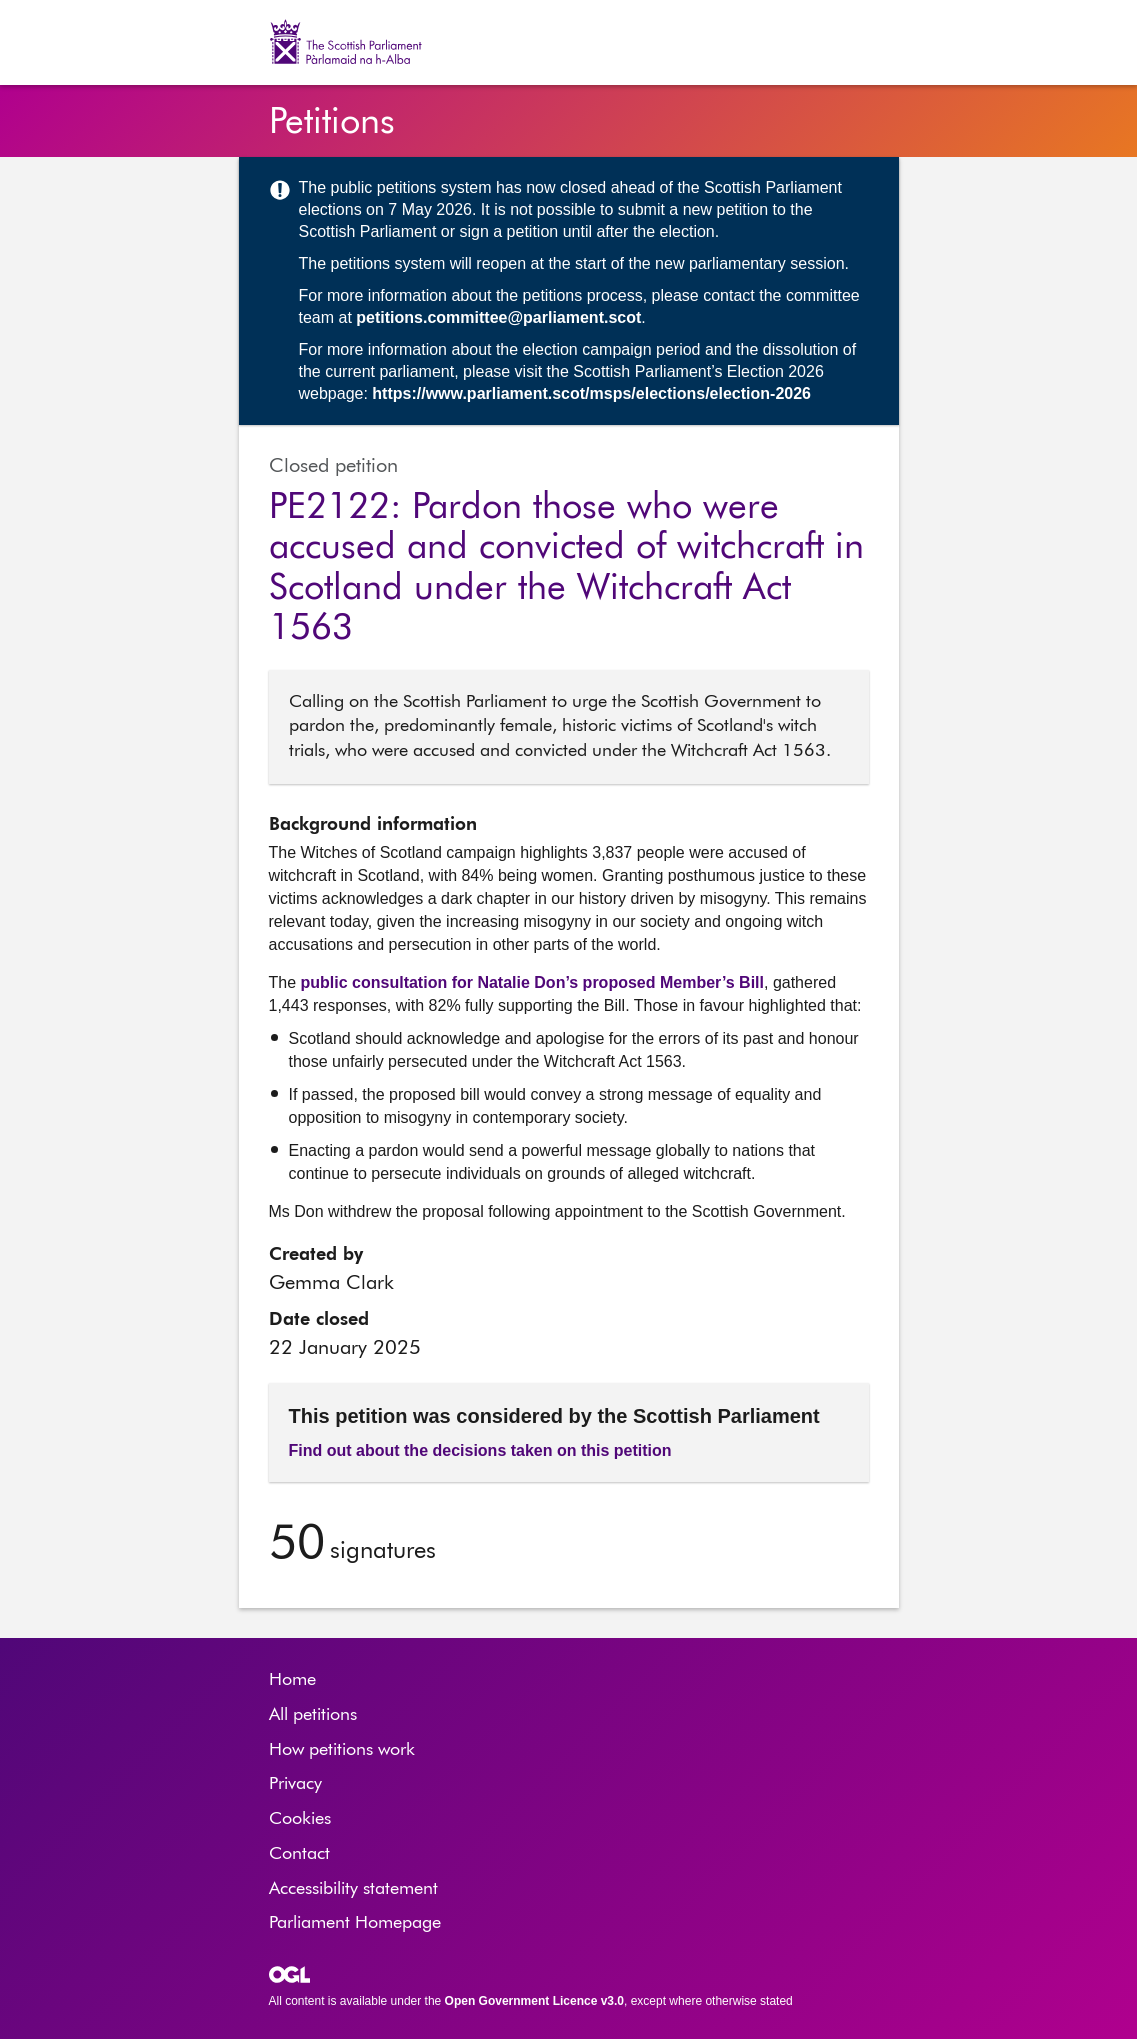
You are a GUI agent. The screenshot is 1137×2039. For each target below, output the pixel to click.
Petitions (332, 123)
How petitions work (342, 1750)
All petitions (313, 1715)
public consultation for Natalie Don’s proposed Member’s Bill (532, 982)
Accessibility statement (353, 1889)
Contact (299, 1854)
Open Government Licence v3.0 (534, 2001)
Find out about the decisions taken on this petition (480, 1450)
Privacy (295, 1784)
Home (292, 1680)
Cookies (300, 1819)
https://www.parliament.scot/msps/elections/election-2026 (591, 393)
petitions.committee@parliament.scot (498, 317)
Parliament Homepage (355, 1923)
